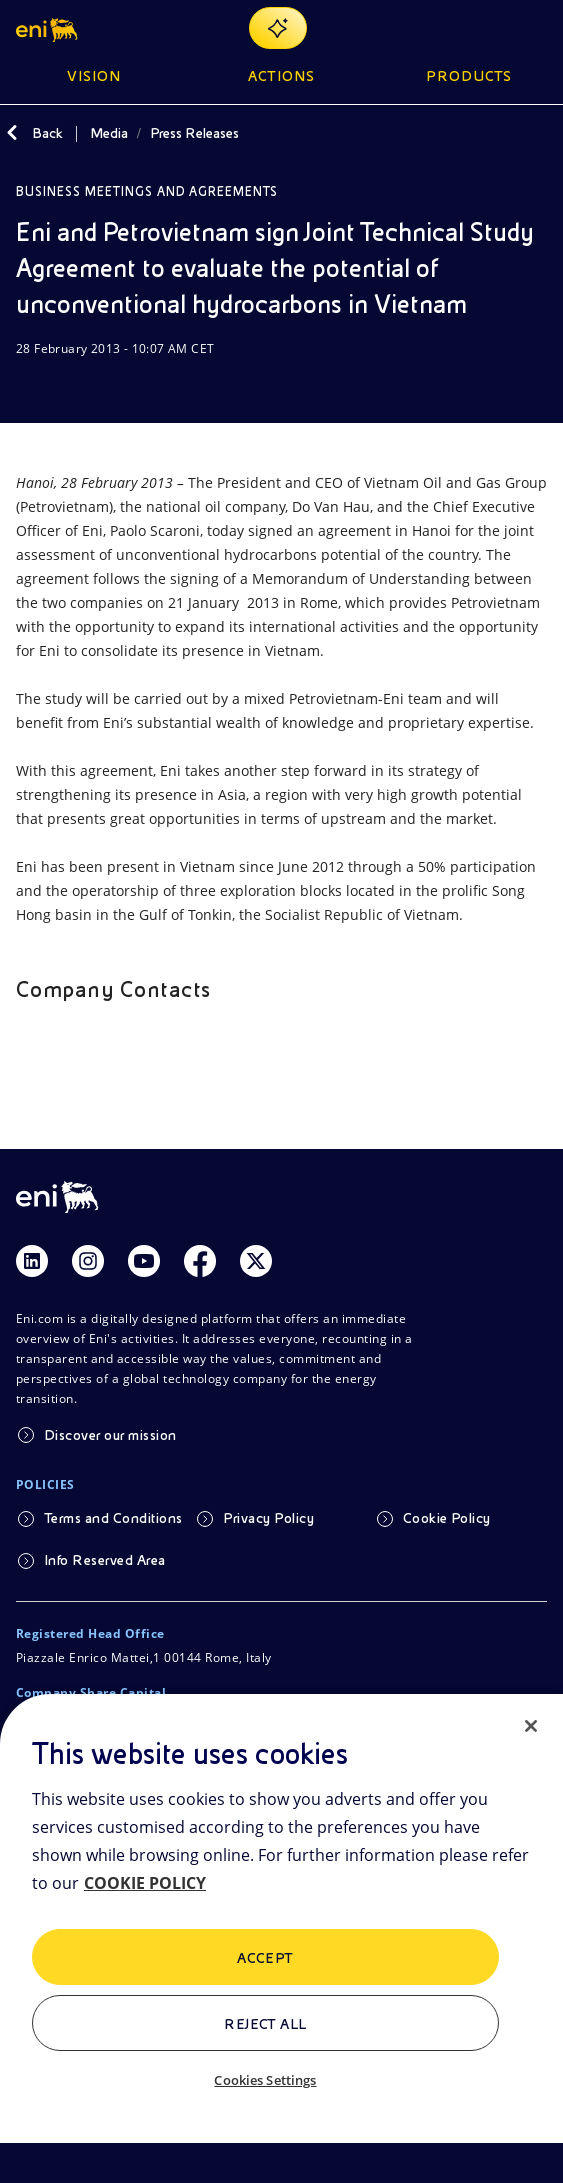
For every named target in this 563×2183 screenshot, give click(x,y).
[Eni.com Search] (487, 28)
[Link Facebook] (200, 1261)
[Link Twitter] (256, 1261)
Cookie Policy (447, 1518)
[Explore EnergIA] (278, 28)
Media (109, 133)
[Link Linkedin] (32, 1261)
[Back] (12, 133)
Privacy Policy (268, 1518)
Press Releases (194, 133)
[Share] (76, 387)
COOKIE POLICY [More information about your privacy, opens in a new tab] (145, 1883)
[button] (48, 28)
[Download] (28, 387)
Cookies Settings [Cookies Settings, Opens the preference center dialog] (265, 2080)
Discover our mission (110, 1435)
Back (47, 133)
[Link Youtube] (144, 1261)
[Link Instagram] (88, 1261)
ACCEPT (265, 1958)
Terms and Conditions (113, 1518)
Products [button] (469, 76)
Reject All (265, 2024)
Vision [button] (94, 76)
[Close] (531, 1726)
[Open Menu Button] (535, 28)
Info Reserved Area (105, 1560)
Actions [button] (281, 76)
